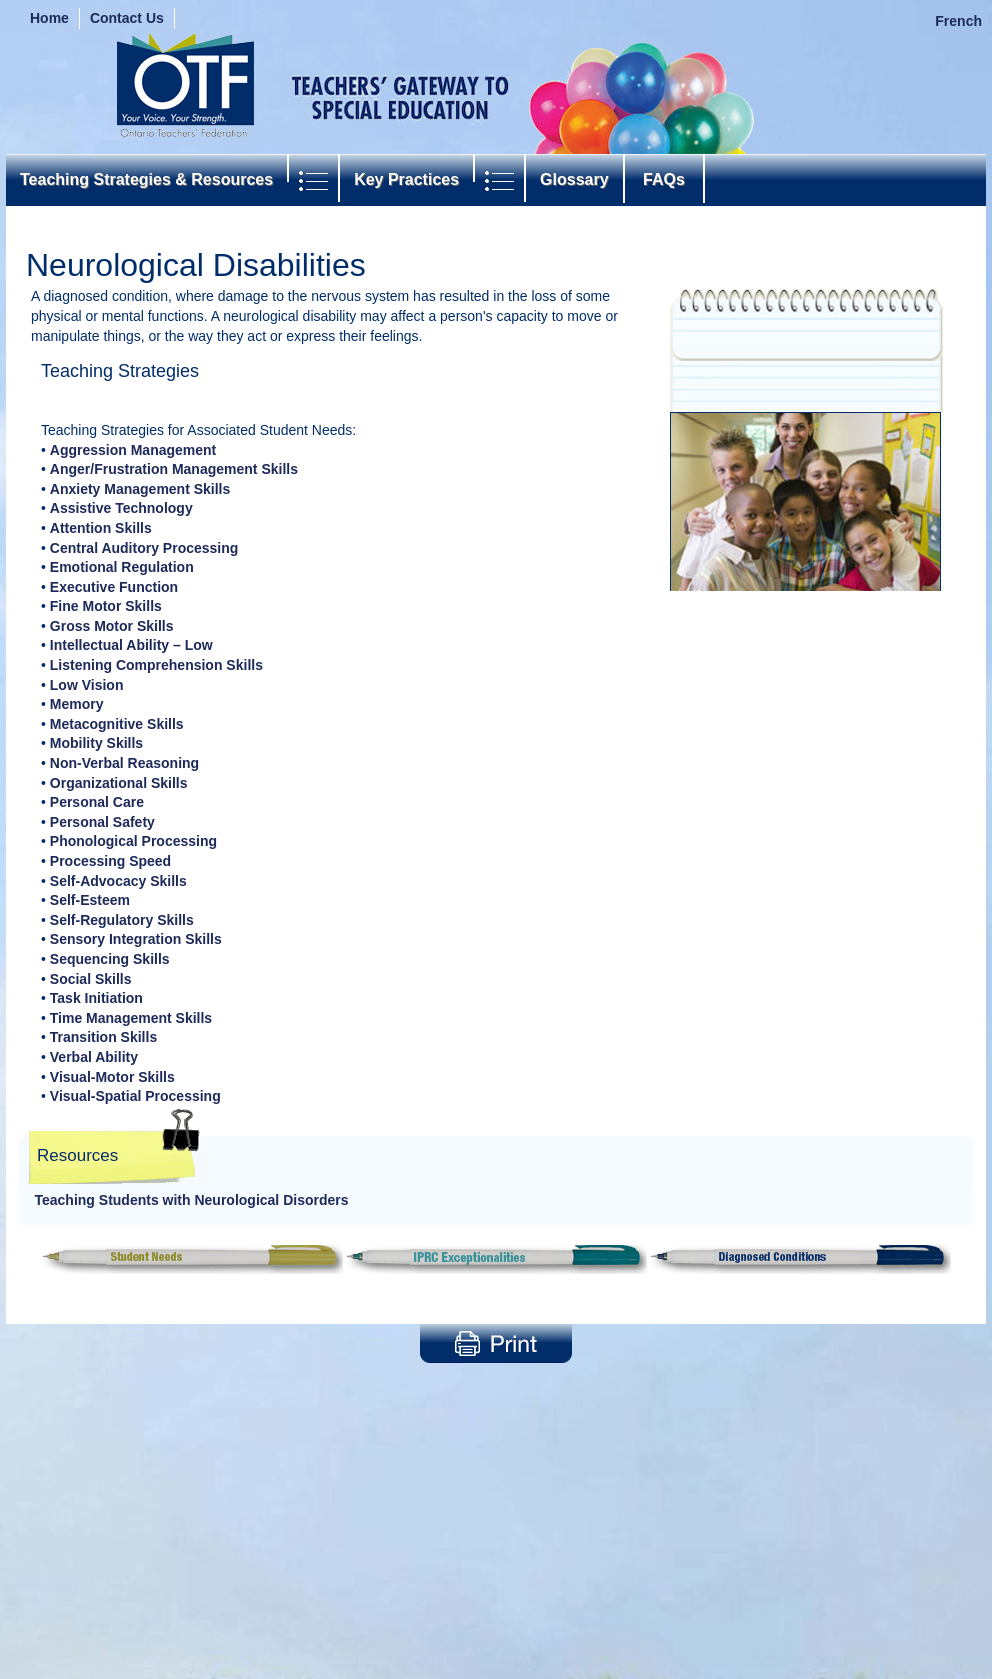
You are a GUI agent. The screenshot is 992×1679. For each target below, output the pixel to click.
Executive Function (114, 587)
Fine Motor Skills (106, 606)
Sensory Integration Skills (136, 939)
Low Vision (87, 685)
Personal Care (97, 802)
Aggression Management (133, 450)
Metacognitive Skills (117, 724)
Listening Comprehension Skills (156, 665)
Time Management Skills (131, 1018)
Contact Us (127, 18)
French (958, 21)
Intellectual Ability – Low (131, 645)
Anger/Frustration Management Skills (174, 469)
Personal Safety (102, 822)
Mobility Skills (96, 743)
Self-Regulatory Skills (122, 920)
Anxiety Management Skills (140, 489)
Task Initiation (96, 998)
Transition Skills (103, 1037)
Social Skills (91, 979)
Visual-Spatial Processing (135, 1096)
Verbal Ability (94, 1057)
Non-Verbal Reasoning (124, 763)
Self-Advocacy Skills (118, 881)
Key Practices (406, 179)
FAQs (664, 179)
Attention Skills (101, 528)
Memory (77, 704)
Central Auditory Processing (144, 548)
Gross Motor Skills (112, 626)
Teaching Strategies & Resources (146, 179)
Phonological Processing (133, 841)
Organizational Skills (119, 783)
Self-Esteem (90, 900)
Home (49, 18)
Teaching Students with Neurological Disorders (192, 1200)
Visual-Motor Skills (112, 1077)
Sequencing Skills (110, 959)
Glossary (574, 179)
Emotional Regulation (122, 567)
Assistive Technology (121, 508)
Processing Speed (110, 861)
